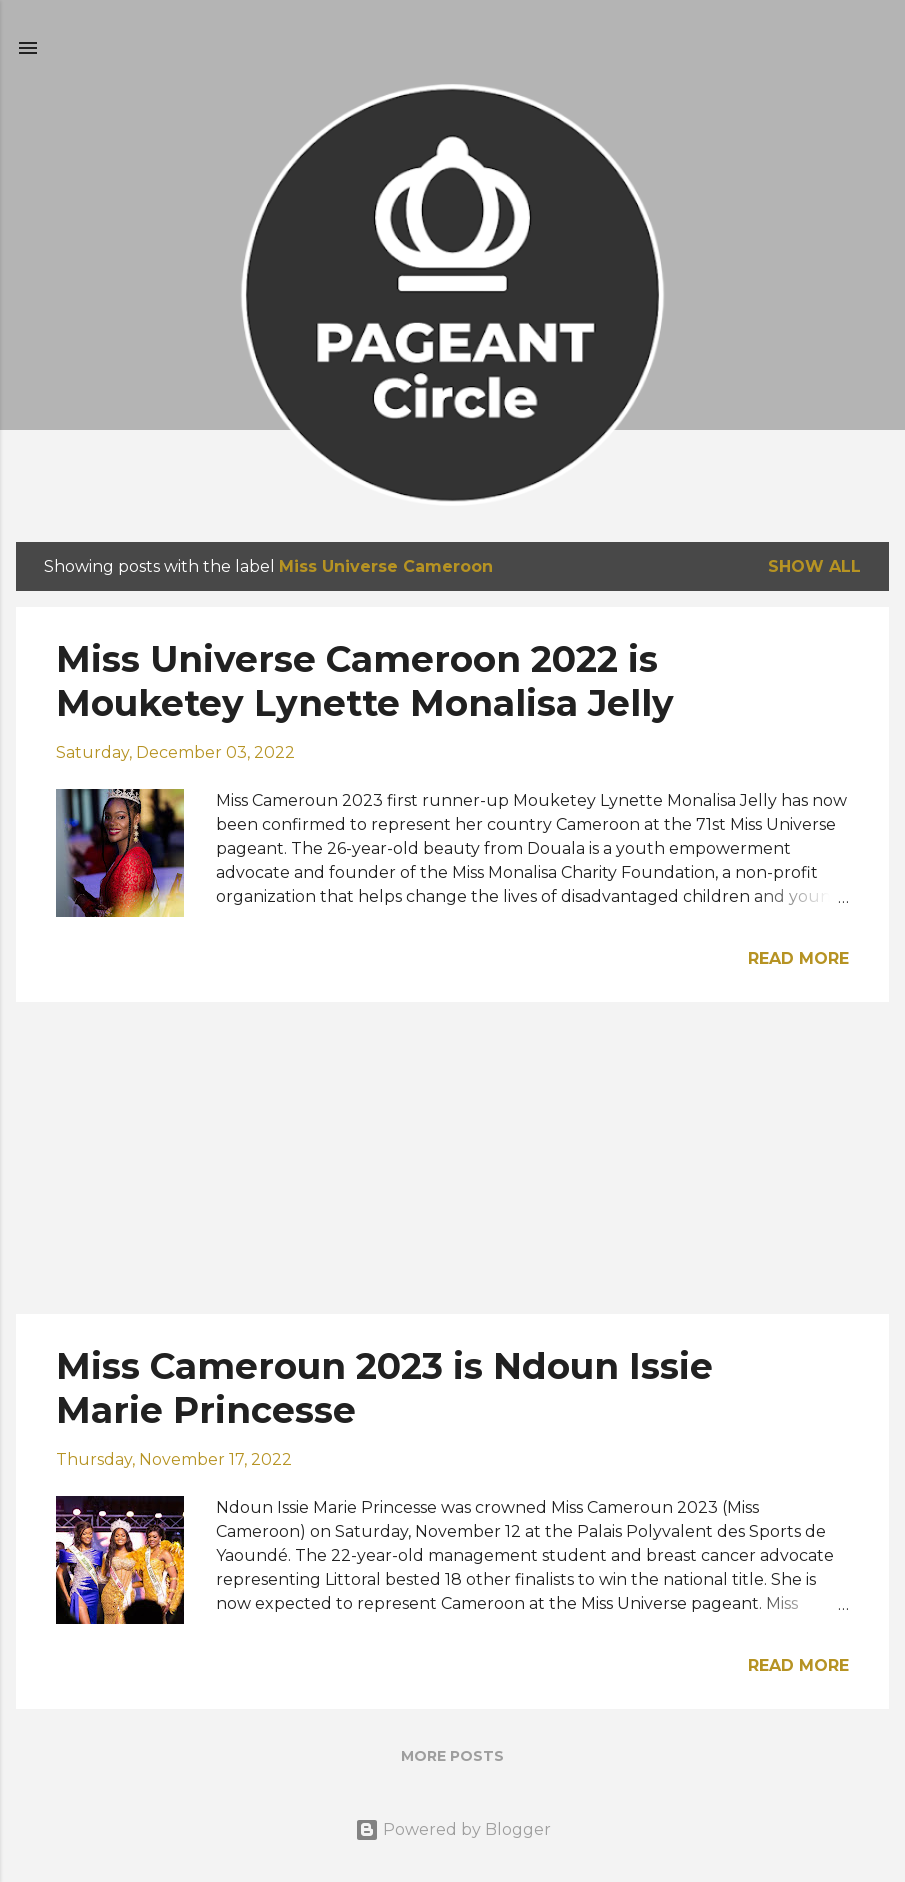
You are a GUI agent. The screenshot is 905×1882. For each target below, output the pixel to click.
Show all (814, 566)
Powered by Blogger (453, 1829)
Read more (798, 958)
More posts (452, 1756)
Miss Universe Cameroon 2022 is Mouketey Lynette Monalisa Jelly (365, 681)
